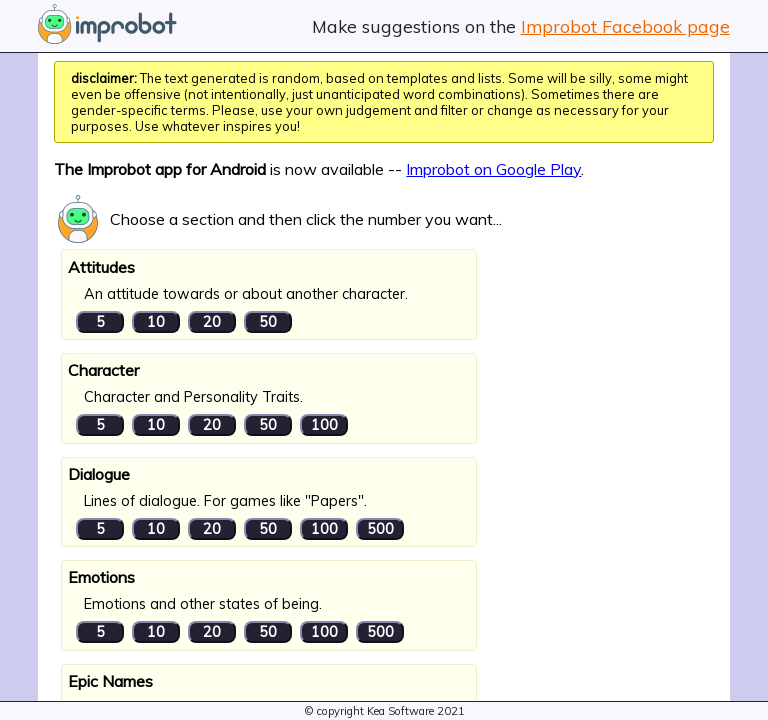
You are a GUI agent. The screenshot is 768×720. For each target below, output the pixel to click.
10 (156, 322)
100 (324, 425)
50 (268, 322)
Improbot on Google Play (493, 169)
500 (380, 529)
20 (212, 322)
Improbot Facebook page (625, 26)
